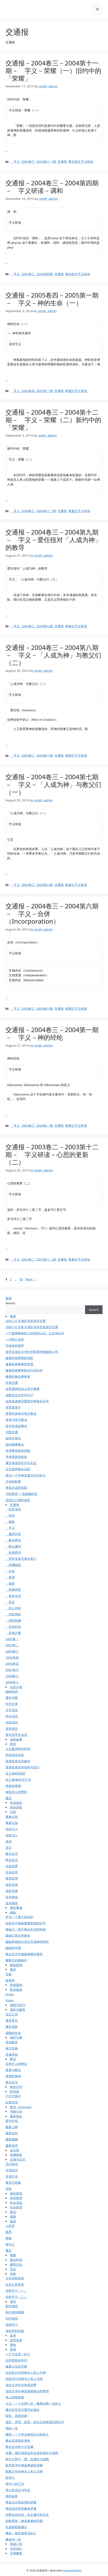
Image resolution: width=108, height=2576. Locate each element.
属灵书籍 (11, 1698)
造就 (13, 2349)
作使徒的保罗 (14, 1346)
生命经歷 (11, 1866)
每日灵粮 (11, 2048)
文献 (8, 1974)
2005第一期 (44, 391)
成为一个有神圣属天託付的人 (25, 1475)
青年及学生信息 (16, 1735)
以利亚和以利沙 (16, 2360)
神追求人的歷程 (16, 1792)
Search (10, 1303)
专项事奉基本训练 (17, 1451)
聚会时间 (16, 2260)
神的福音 (11, 2496)
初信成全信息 (14, 1755)
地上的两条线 (14, 2397)
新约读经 (11, 2306)
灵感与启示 (17, 2159)
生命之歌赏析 (14, 2284)
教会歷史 (13, 1540)
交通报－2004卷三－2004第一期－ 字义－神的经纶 (52, 1033)
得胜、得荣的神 (16, 2416)
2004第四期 (44, 274)
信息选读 (13, 1509)
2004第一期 (44, 1125)
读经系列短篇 (14, 2331)
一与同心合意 (14, 1339)
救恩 (8, 2232)
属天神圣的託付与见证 (20, 1463)
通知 (13, 2345)
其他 (8, 1841)
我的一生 (11, 2428)
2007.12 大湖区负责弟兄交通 (25, 1321)
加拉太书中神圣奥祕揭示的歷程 (27, 2391)
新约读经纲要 (14, 2312)
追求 (13, 2335)
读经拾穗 (13, 1620)
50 (21, 1279)
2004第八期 (44, 755)
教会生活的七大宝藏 (19, 2447)
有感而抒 (13, 1552)
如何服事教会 (14, 1444)
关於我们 (16, 2549)
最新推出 (16, 2116)
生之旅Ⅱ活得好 (15, 1773)
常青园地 (16, 1985)
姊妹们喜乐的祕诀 (17, 1935)
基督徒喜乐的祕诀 (17, 1761)
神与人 (10, 2244)
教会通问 (13, 1546)
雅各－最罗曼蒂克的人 (20, 2533)
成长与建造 (17, 2010)
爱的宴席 (16, 2193)
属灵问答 (13, 1534)
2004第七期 (44, 885)
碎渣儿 (10, 2478)
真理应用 (11, 1878)
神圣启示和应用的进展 (20, 2502)
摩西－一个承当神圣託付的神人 (27, 2434)
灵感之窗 (13, 1633)
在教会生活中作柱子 (19, 1395)
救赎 (8, 2238)
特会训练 (16, 2203)
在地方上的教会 (16, 2064)
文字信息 (11, 1710)
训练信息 (11, 1722)
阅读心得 (16, 2544)
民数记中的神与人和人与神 (24, 2471)
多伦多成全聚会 (16, 1426)
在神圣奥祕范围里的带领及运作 (27, 1401)
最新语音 (11, 2145)
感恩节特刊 (17, 2005)
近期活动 (11, 2102)
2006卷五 (12, 1664)
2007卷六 (12, 1670)
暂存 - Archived (20, 2107)
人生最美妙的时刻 (17, 1749)
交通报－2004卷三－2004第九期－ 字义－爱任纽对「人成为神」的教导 (53, 540)
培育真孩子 (13, 1407)
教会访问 (16, 2087)
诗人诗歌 (13, 1608)
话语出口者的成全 (17, 1500)
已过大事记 (13, 2096)
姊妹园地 (16, 1965)
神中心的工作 (14, 2484)
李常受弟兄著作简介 (20, 1559)
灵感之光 (11, 2176)
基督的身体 (13, 2076)
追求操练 (11, 1897)
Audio (9, 1994)
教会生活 (11, 1854)
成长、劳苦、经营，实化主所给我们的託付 (34, 2422)
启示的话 (11, 2164)
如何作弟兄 (13, 1438)
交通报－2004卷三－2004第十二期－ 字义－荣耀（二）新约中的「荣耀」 (53, 420)
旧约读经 (11, 2318)
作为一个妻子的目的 (19, 1917)
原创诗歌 (16, 1807)
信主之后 (11, 2014)
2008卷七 (12, 1676)
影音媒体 (16, 1990)
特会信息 (11, 1716)
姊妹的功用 (13, 1948)
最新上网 (11, 2127)
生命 (10, 1571)
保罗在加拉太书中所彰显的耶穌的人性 (31, 1352)
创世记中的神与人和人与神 (24, 2379)
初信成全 (16, 1803)
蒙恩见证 (16, 2264)
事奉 (13, 1316)
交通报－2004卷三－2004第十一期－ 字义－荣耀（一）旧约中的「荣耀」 (53, 70)
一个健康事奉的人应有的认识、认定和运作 (34, 1333)
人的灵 (10, 2226)
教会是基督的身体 (17, 2440)
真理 (10, 1577)
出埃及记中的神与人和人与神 (25, 2373)
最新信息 (11, 2133)
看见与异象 (13, 2182)
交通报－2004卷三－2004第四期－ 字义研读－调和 (52, 187)
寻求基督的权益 (16, 1457)
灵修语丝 (11, 2054)
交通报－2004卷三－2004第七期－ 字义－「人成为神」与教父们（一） (53, 784)
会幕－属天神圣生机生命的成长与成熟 (31, 2453)
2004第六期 (44, 1008)
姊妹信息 (11, 1691)
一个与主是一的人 (17, 2354)
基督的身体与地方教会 (20, 1413)
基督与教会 (13, 2070)
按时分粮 (16, 2037)
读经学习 (11, 2325)
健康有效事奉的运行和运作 (24, 1370)
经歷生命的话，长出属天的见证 (27, 2515)
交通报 (62, 162)
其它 (8, 1847)
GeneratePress (72, 2570)
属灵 (13, 1969)
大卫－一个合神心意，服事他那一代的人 (33, 2403)
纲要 (13, 2255)
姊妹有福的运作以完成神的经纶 (27, 1942)
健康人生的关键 (16, 2366)
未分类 (14, 2150)
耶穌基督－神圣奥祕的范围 (24, 2521)
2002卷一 (12, 1639)
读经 (13, 2301)
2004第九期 (44, 626)
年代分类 (11, 1704)
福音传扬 (11, 1885)
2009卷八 (12, 1682)
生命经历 (11, 1872)
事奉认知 (11, 1817)
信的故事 (16, 1739)
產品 (13, 2212)
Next (31, 1279)
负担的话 (13, 1627)
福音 (10, 1583)
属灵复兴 (11, 2020)
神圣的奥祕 (13, 1786)
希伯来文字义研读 (80, 162)
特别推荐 (16, 2198)
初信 (10, 1515)
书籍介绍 (16, 2111)
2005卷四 (28, 391)
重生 (8, 1798)
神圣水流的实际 (16, 1488)
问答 (13, 1812)
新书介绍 (11, 2121)
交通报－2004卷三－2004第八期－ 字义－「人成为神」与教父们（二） (53, 655)
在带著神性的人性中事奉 (22, 1389)
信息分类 (16, 1687)
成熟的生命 (13, 2033)
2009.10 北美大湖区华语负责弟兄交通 (31, 1327)
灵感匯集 (16, 2553)
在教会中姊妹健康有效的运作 (25, 1923)
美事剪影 (13, 1589)
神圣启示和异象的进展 (20, 2508)
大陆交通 (11, 1432)
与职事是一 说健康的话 (21, 1494)
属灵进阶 (11, 2027)
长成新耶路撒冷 (16, 2527)
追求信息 (11, 1728)
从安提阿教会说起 (17, 1469)
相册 (13, 2216)
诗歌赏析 (13, 1614)
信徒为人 (11, 1829)
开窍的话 (11, 2170)
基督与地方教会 (16, 1420)
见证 (10, 1602)
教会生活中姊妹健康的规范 (24, 1954)
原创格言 (11, 2042)
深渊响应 (13, 1565)
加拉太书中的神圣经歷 (20, 2385)
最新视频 (11, 2139)
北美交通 (11, 1383)
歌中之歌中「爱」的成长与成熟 (27, 2459)
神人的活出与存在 (17, 2490)
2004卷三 (28, 162)
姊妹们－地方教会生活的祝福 (25, 1929)
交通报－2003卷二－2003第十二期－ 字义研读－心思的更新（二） (52, 1154)
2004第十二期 (46, 511)
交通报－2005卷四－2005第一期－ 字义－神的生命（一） (52, 299)
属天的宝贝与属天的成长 (22, 2410)
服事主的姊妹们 (16, 1960)
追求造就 (16, 2340)
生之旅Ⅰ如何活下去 (18, 1780)
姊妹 (10, 1522)
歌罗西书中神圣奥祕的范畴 (24, 2465)
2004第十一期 (46, 162)
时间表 (14, 2091)
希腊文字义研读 (76, 391)
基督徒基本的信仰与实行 (22, 1767)
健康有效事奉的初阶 (19, 1358)
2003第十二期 (46, 1259)
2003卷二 (28, 1259)
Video (9, 2000)
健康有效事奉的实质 (19, 1364)
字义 (15, 162)
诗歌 (8, 2189)
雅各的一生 (13, 2539)
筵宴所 (10, 1980)
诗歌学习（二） (16, 2297)
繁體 (8, 1298)
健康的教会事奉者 (17, 1376)
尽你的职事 (13, 1481)
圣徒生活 (13, 1596)
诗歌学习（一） (16, 2291)
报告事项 (16, 1908)
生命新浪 (16, 2207)
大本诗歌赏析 (14, 2278)
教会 (13, 2059)
